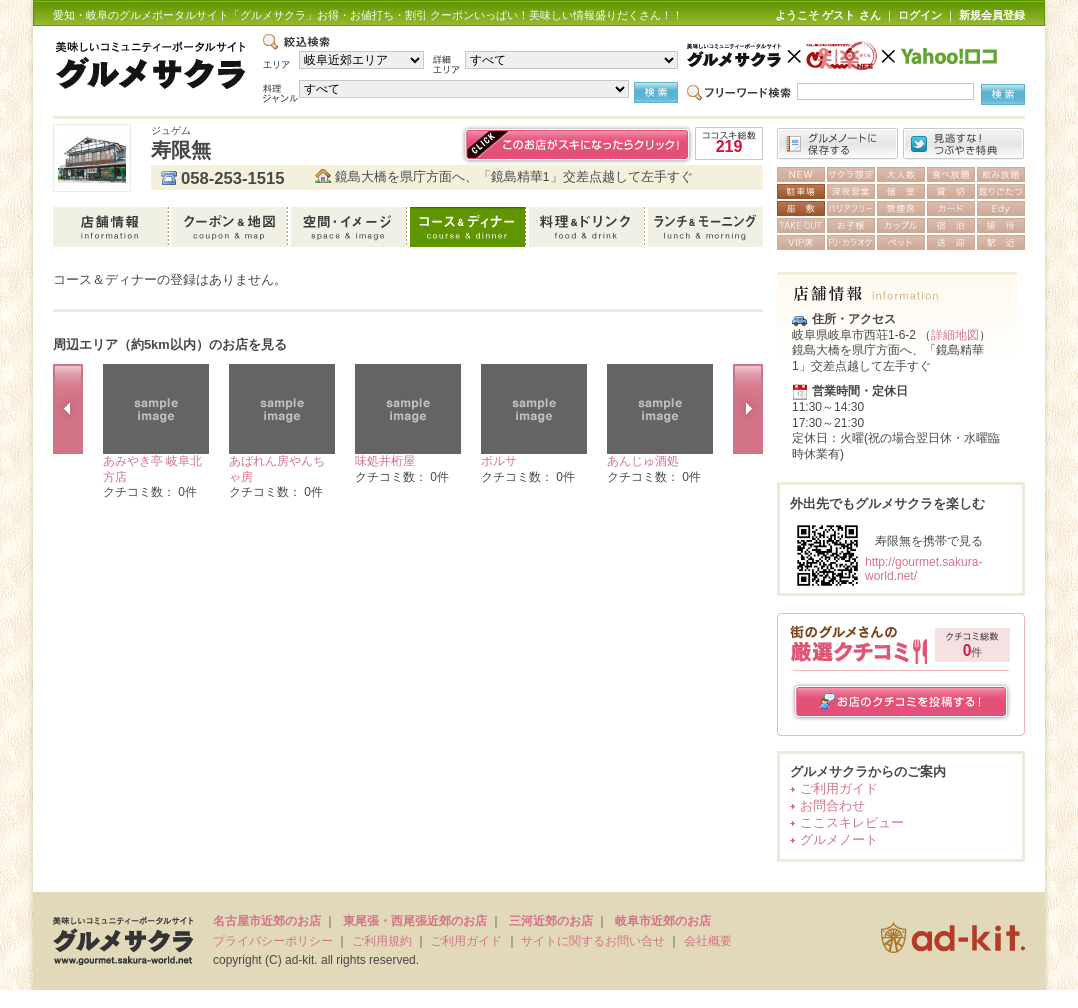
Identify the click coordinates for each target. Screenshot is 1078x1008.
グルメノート (839, 839)
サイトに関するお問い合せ (593, 941)
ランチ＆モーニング (705, 227)
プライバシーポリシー (273, 941)
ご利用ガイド (839, 788)
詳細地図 (955, 335)
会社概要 (708, 941)
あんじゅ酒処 (643, 461)
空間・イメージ (350, 227)
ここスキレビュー (852, 822)
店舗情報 (112, 227)
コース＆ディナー (469, 227)
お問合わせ (832, 805)
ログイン (920, 15)
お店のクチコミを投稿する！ (901, 701)
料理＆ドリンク (588, 227)
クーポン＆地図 (231, 227)
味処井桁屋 (385, 461)
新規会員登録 (992, 15)
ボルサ (499, 461)
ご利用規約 (382, 941)
